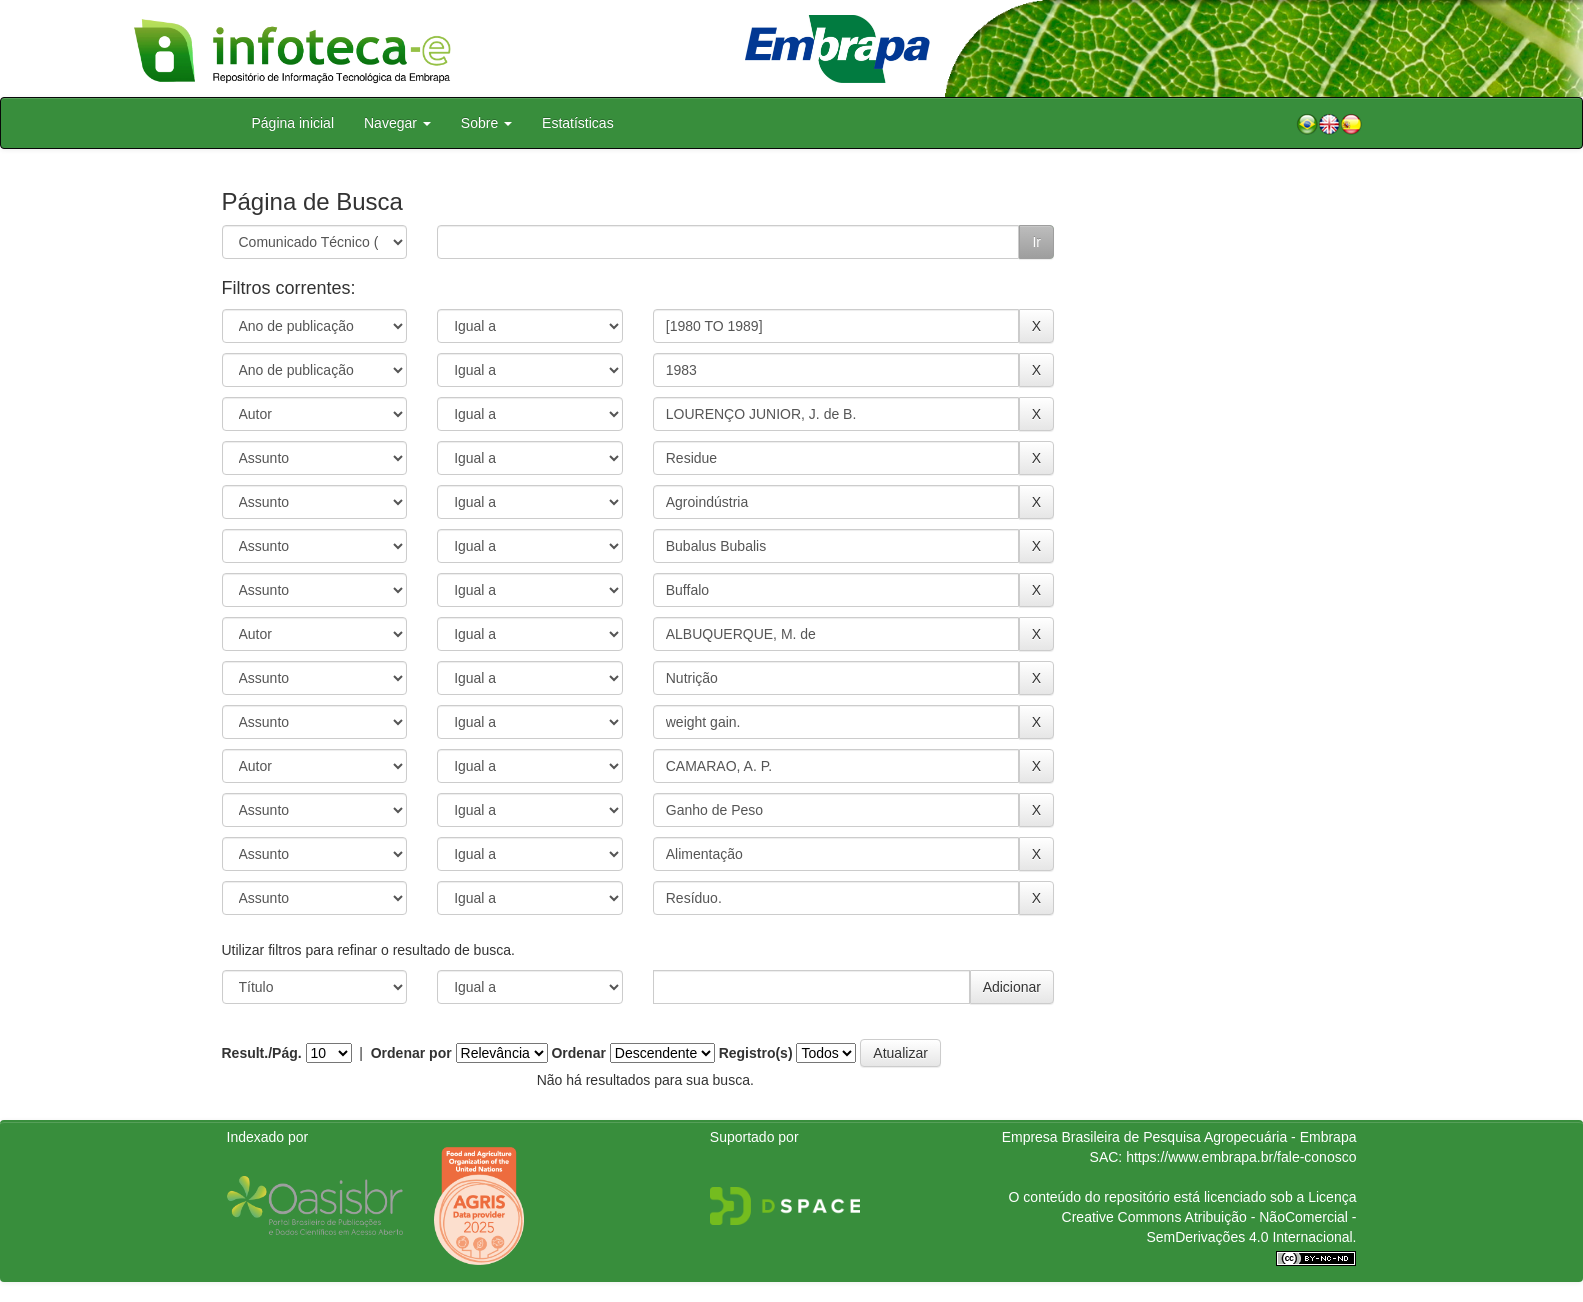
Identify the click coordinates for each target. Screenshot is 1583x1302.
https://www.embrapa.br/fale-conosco (1241, 1157)
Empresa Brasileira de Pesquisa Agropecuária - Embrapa (1179, 1137)
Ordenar (578, 1053)
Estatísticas (578, 123)
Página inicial (293, 123)
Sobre (486, 123)
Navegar (397, 123)
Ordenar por (411, 1053)
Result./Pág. (262, 1053)
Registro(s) (756, 1053)
